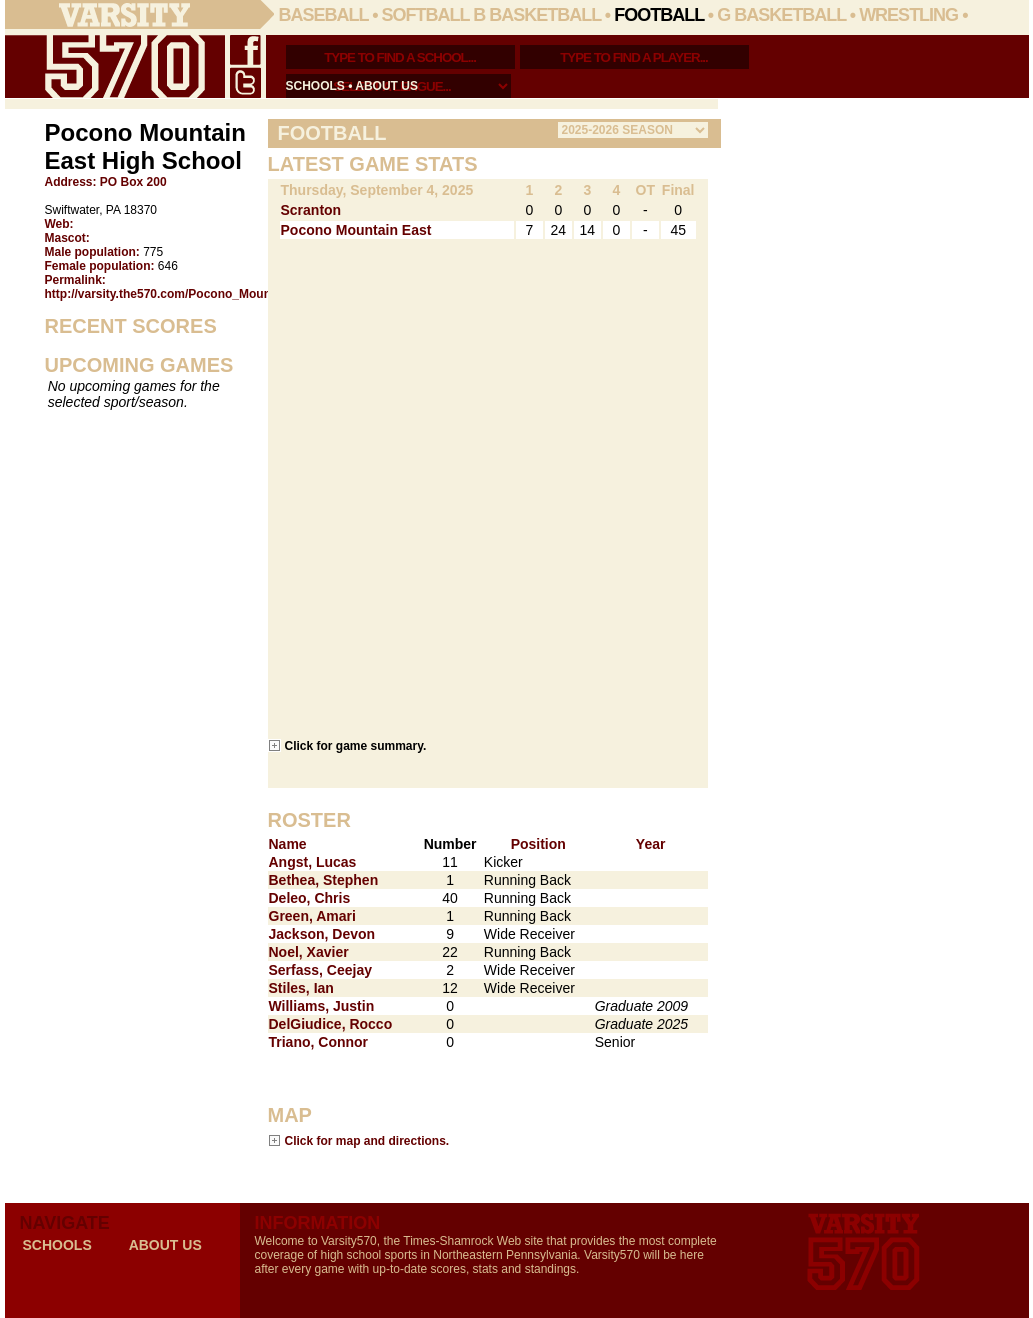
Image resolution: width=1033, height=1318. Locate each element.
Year (651, 844)
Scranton (311, 210)
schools (315, 86)
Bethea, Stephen (324, 880)
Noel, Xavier (309, 952)
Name (288, 844)
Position (538, 844)
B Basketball (537, 15)
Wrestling (908, 15)
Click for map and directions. (367, 1140)
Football (659, 15)
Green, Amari (312, 916)
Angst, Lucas (313, 862)
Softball (426, 15)
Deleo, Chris (310, 898)
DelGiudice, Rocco (331, 1024)
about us (386, 86)
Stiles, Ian (301, 988)
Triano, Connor (319, 1042)
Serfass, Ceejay (321, 970)
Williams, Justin (322, 1006)
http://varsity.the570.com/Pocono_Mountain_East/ (186, 294)
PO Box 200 (133, 182)
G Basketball (781, 15)
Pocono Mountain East (356, 230)
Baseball (324, 15)
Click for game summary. (356, 745)
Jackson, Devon (322, 934)
